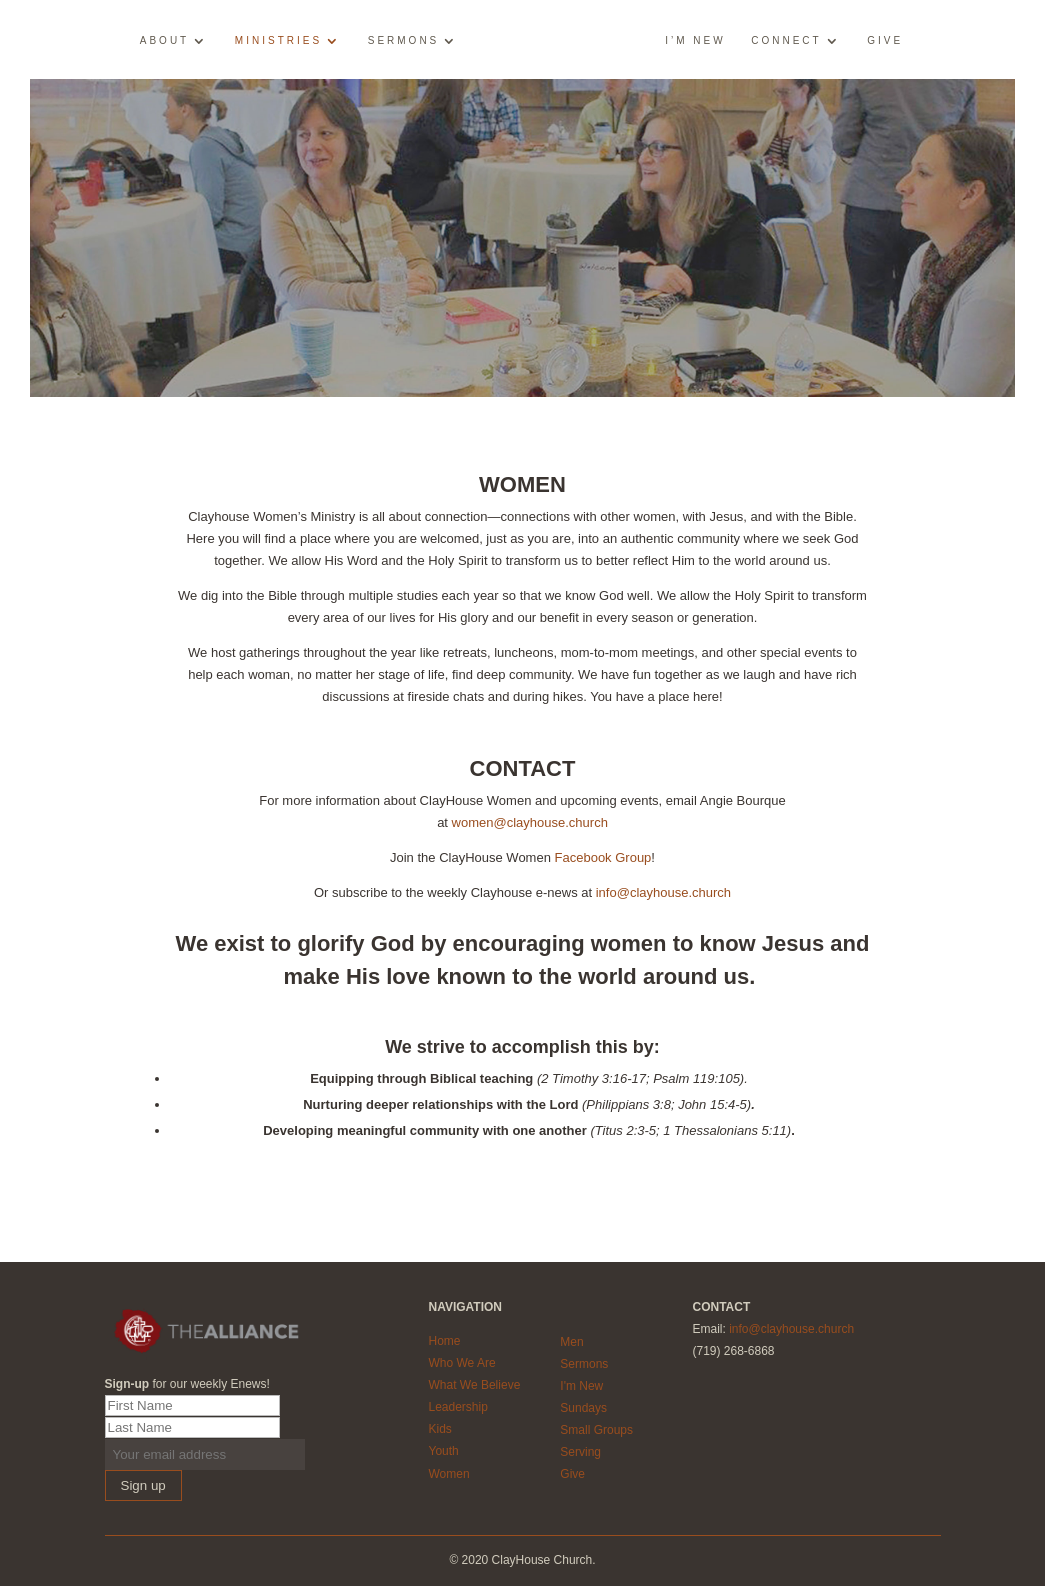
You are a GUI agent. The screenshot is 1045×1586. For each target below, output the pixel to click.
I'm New (581, 1386)
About (164, 41)
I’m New (695, 41)
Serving (580, 1452)
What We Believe (474, 1385)
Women (448, 1474)
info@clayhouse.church (663, 892)
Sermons (404, 41)
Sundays (583, 1408)
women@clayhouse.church (530, 822)
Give (885, 41)
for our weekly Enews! (187, 1384)
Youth (443, 1451)
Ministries (278, 41)
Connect (786, 41)
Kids (439, 1429)
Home (444, 1341)
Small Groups (596, 1430)
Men (571, 1342)
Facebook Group (603, 857)
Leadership (457, 1407)
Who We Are (461, 1363)
